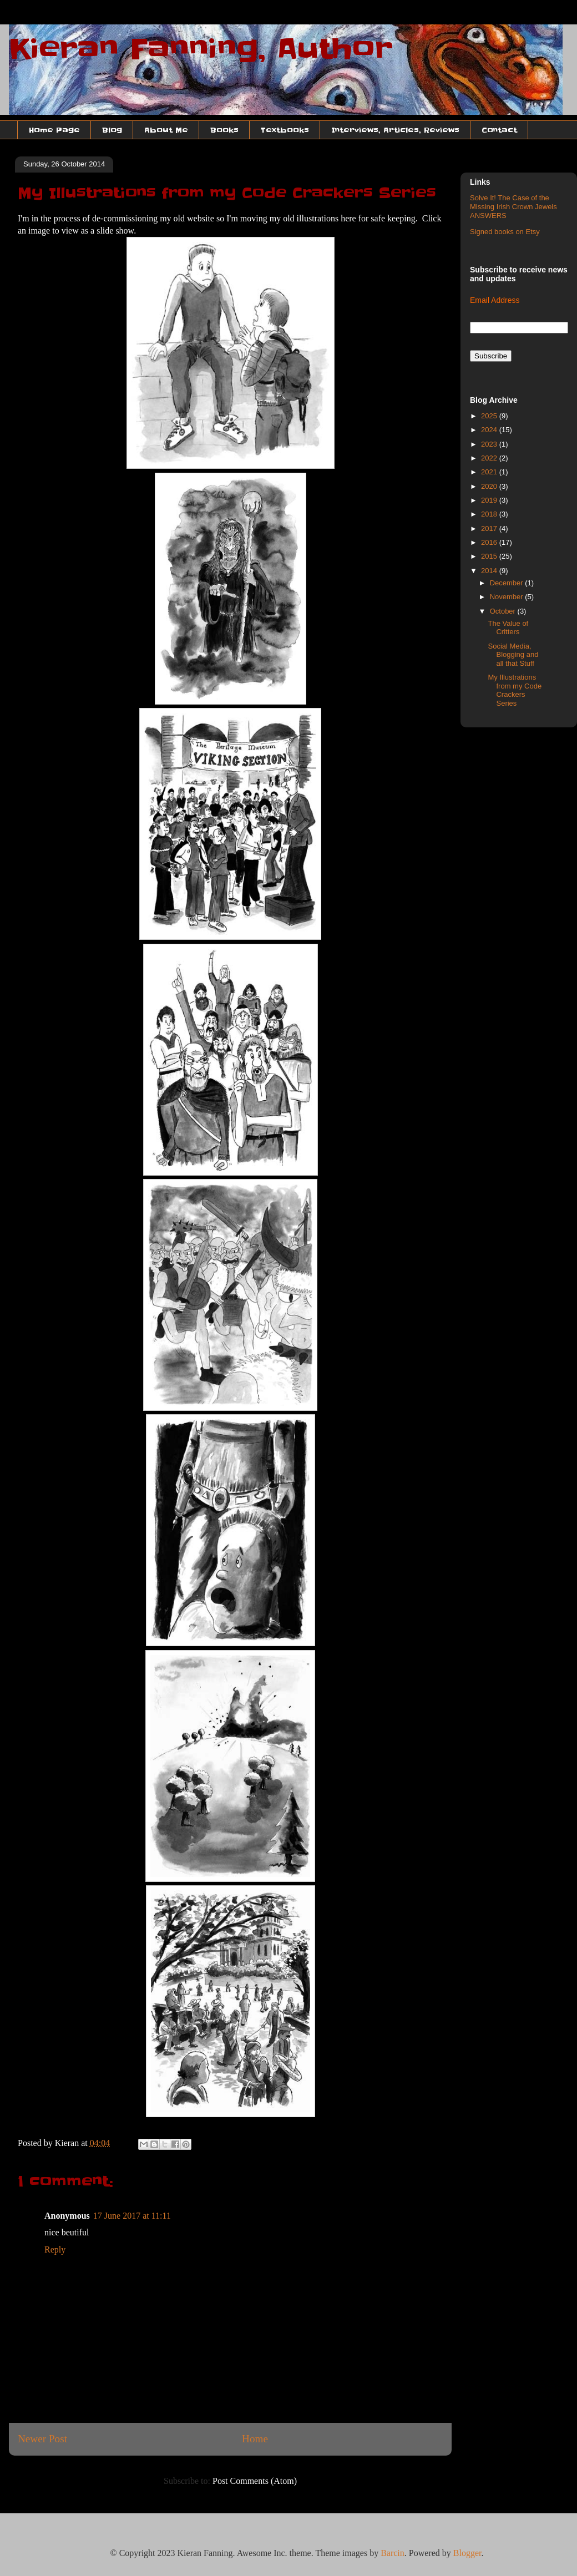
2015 (490, 556)
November (507, 597)
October (504, 611)
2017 (490, 528)
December (507, 583)
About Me (166, 130)
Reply (54, 2249)
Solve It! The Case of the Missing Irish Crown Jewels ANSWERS (513, 206)
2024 (490, 430)
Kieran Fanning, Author (201, 48)
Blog (112, 130)
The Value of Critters (508, 627)
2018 (490, 514)
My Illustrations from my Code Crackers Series (514, 690)
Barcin (392, 2553)
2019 (490, 500)
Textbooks (285, 130)
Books (224, 130)
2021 (490, 472)
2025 (490, 416)
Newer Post (42, 2439)
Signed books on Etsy (505, 231)
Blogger (467, 2553)
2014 (490, 570)
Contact (499, 130)
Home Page (54, 130)
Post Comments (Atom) (254, 2481)
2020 (490, 486)
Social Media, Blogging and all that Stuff (513, 654)
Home (255, 2439)
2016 (490, 542)
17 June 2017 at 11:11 (132, 2215)
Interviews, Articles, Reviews (395, 130)
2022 (490, 458)
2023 (490, 444)
